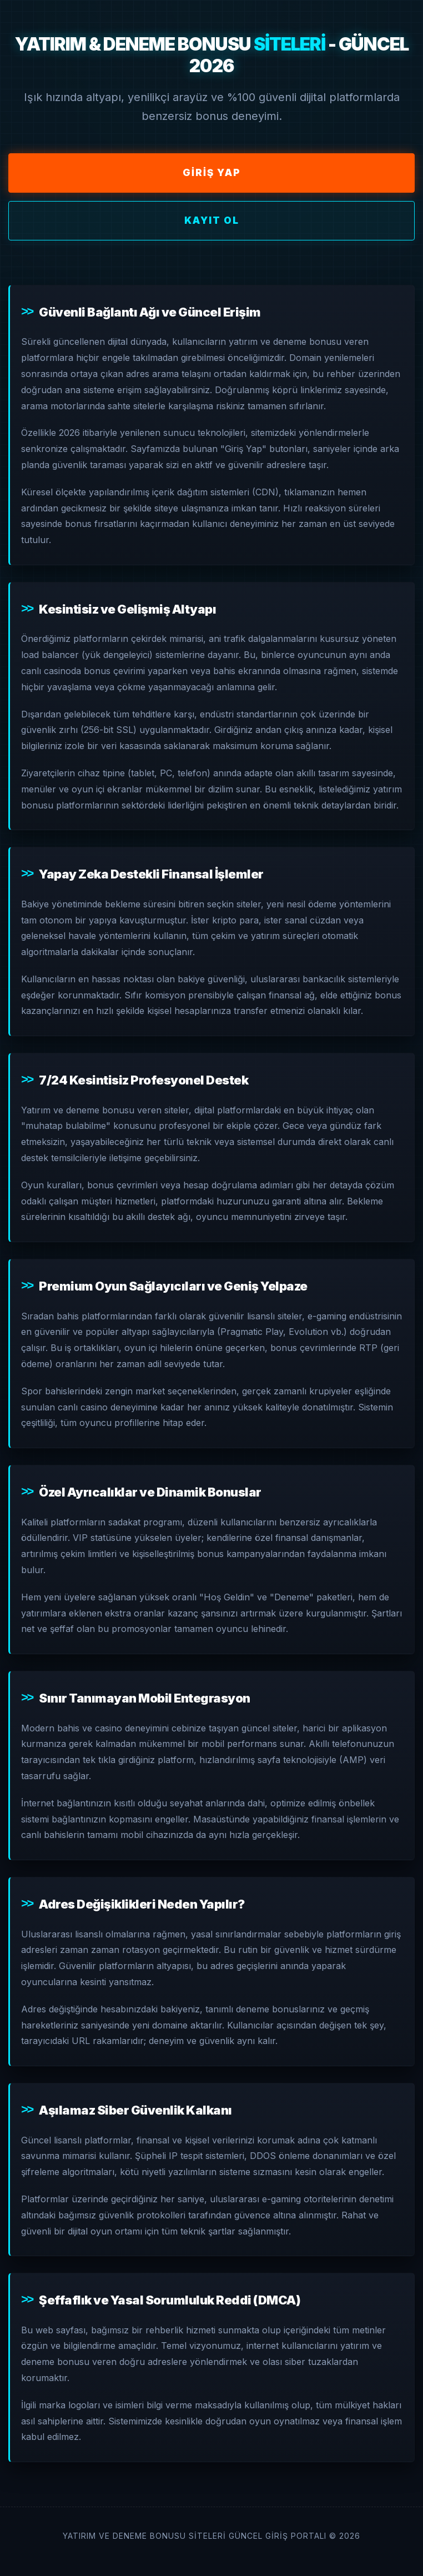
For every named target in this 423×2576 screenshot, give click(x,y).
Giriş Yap (212, 172)
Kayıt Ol (211, 220)
